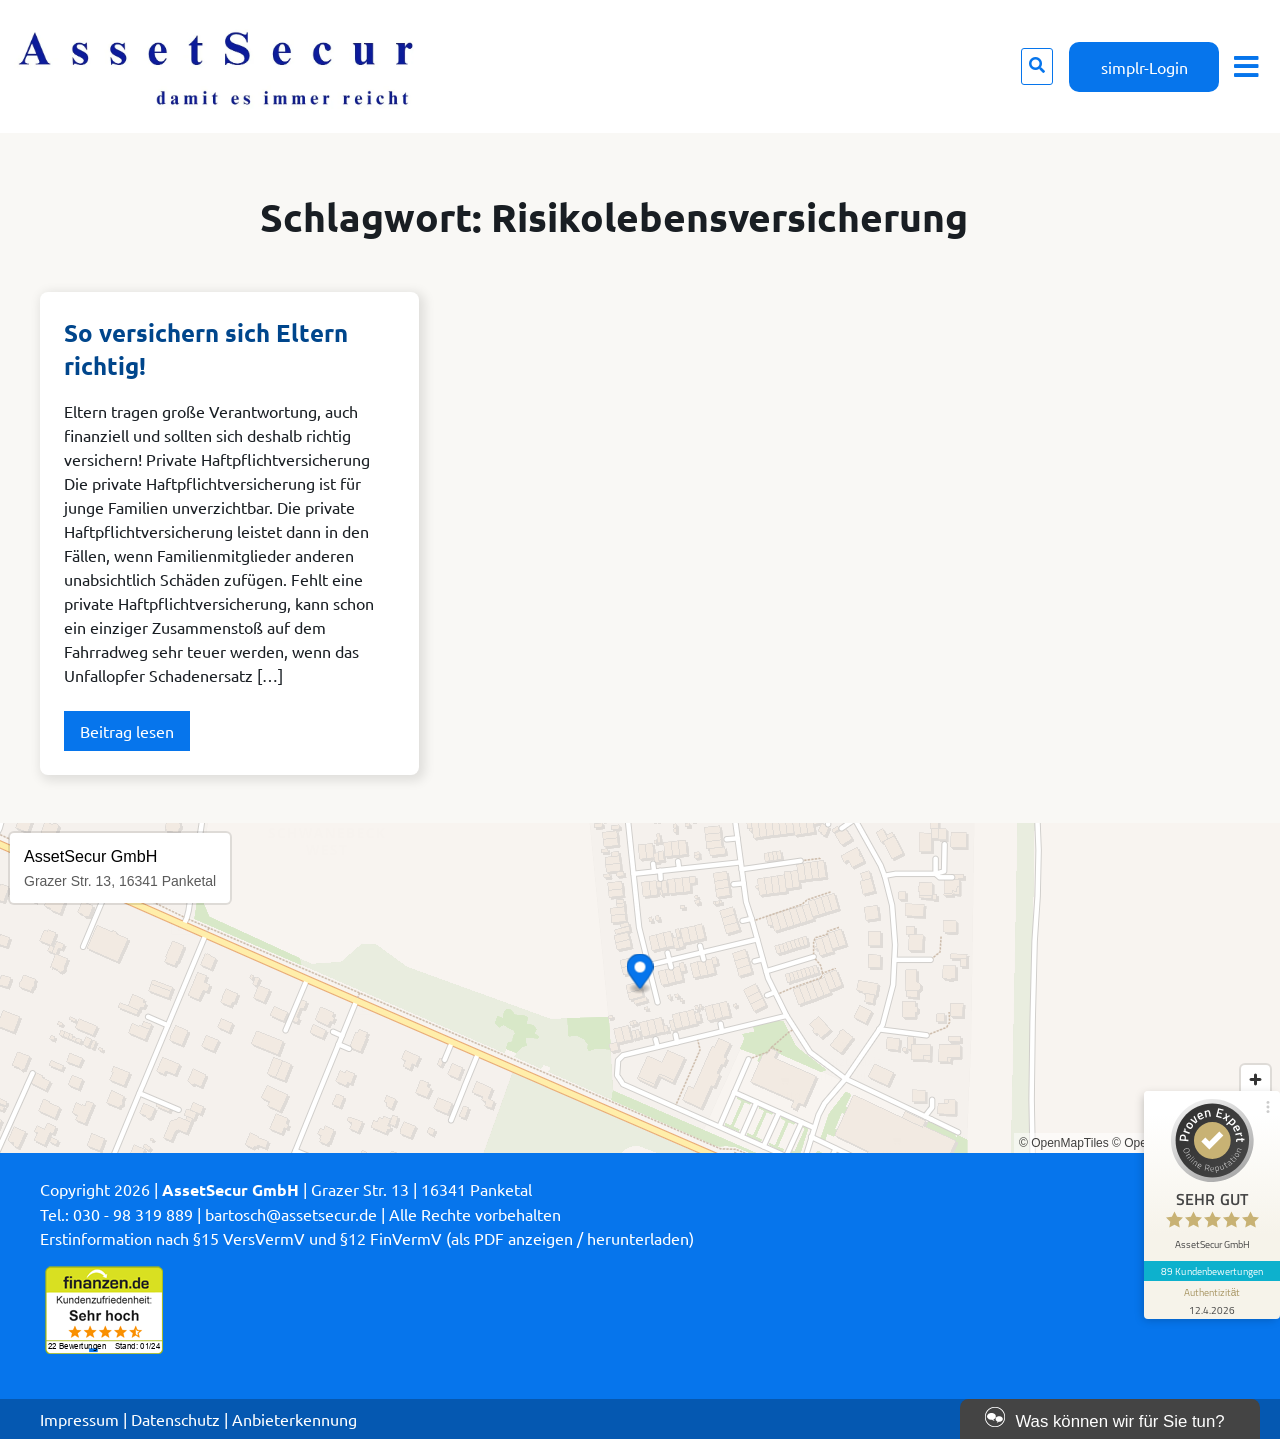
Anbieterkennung (294, 1419)
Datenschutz (175, 1419)
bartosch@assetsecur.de (291, 1214)
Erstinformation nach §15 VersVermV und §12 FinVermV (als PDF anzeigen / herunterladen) (367, 1238)
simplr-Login (1144, 67)
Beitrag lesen (127, 731)
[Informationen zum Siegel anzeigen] (1212, 1300)
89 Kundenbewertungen (1212, 1271)
